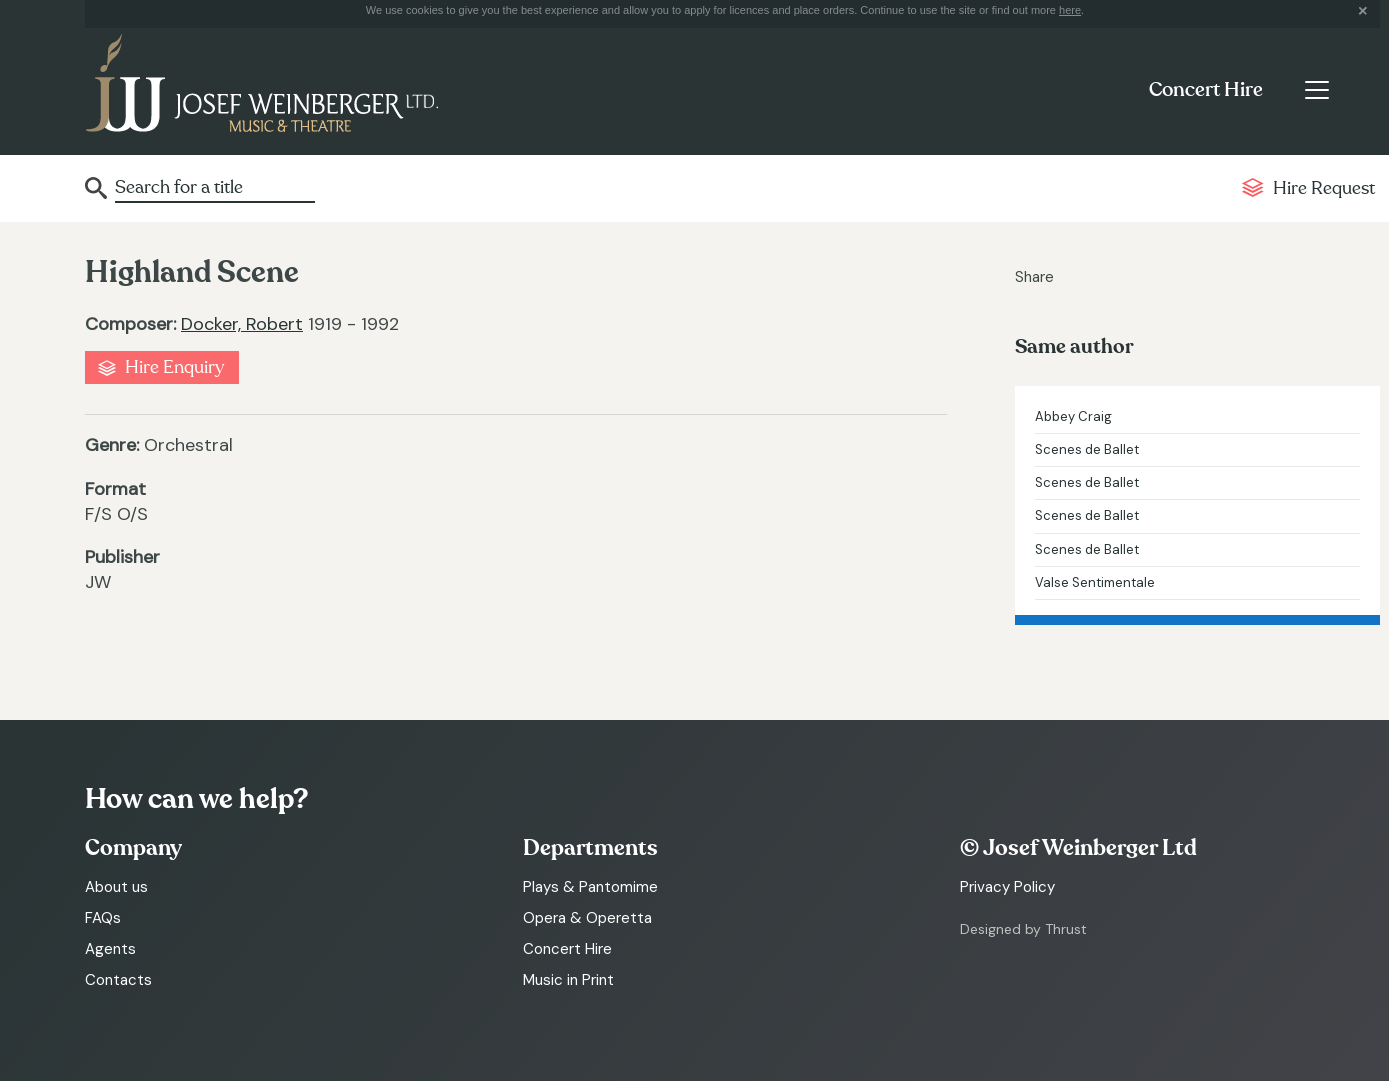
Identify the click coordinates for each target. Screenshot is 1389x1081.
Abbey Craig (1073, 416)
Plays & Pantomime (590, 887)
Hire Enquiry (174, 367)
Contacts (118, 980)
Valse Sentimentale (1095, 582)
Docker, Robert (242, 324)
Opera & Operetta (587, 918)
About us (116, 887)
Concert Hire (1206, 90)
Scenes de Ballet (1087, 449)
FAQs (103, 918)
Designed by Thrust (1023, 929)
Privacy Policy (1007, 887)
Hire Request (1324, 188)
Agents (110, 949)
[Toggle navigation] (1316, 90)
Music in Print (568, 980)
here (1070, 10)
